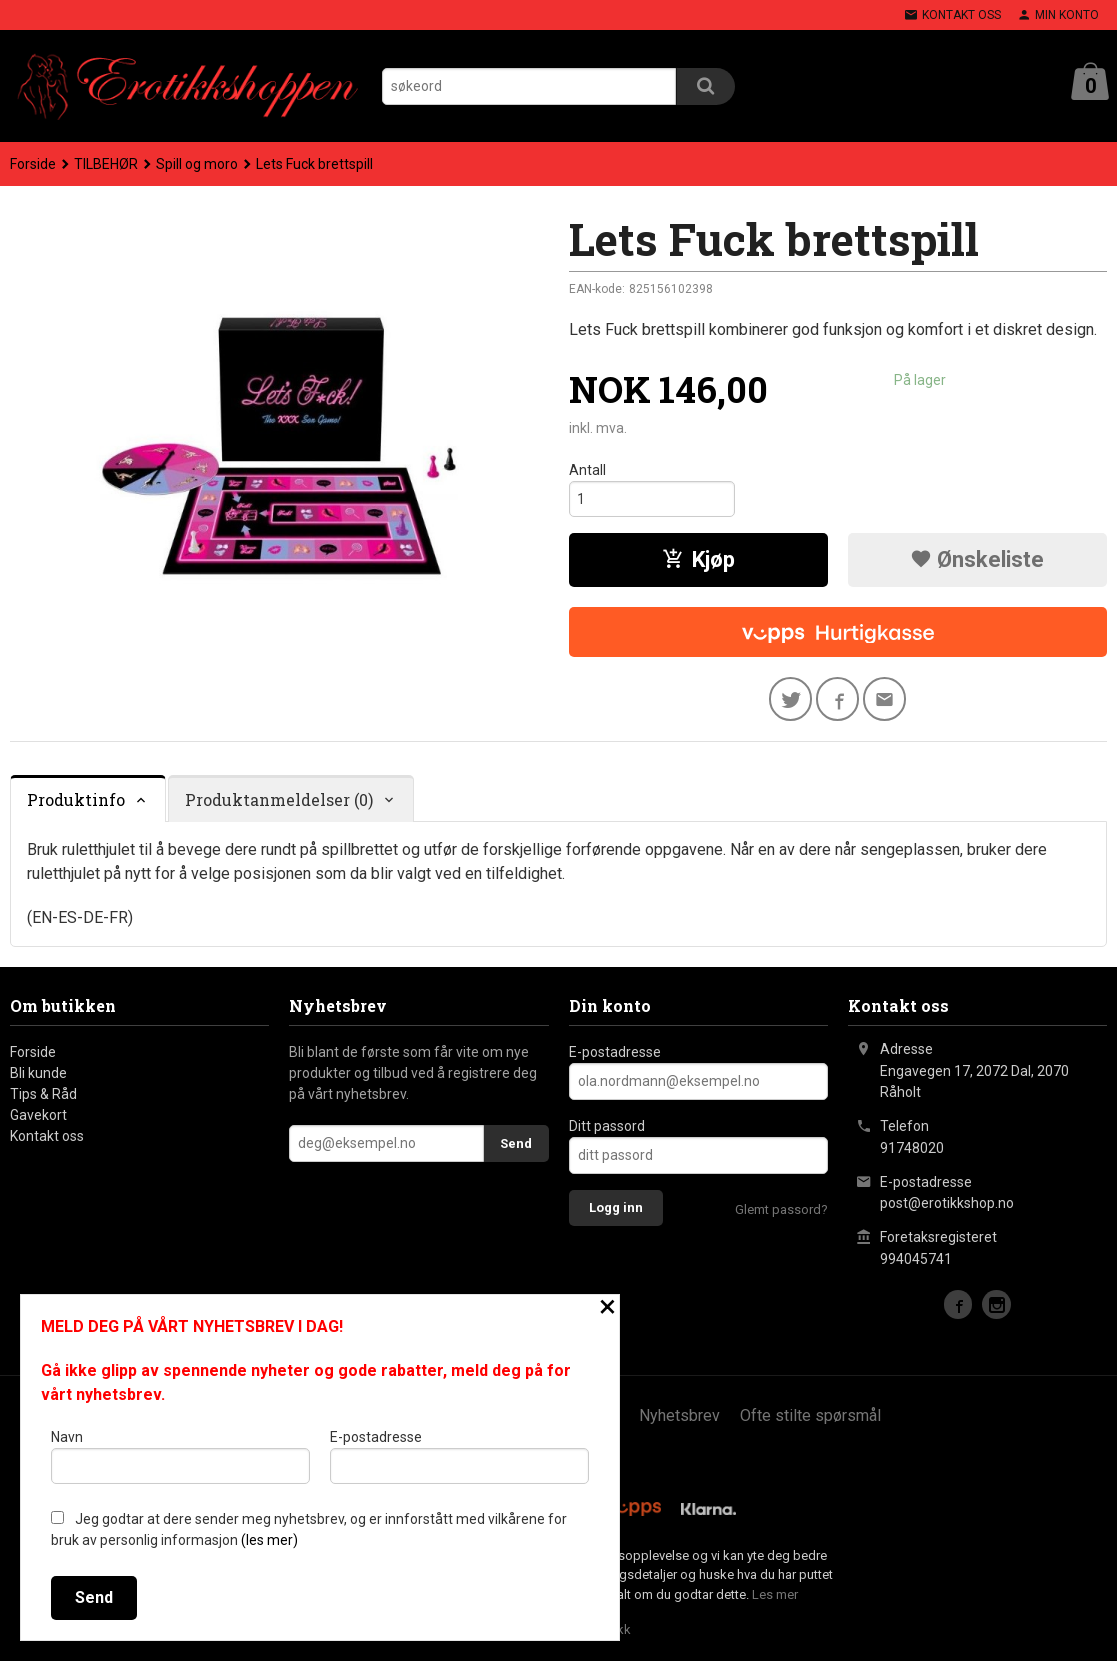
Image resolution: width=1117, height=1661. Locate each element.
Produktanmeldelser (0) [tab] (279, 800)
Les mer (775, 1595)
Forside (33, 164)
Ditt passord (607, 1128)
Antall (587, 470)
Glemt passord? (781, 1211)
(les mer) (269, 1540)
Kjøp (698, 560)
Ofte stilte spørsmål (810, 1417)
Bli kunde (38, 1075)
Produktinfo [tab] (76, 800)
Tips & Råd (43, 1096)
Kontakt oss (47, 1138)
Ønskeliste (977, 560)
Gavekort (38, 1117)
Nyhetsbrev (679, 1417)
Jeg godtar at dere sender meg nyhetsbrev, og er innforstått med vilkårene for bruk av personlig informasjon (309, 1529)
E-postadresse (615, 1054)
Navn (180, 1456)
